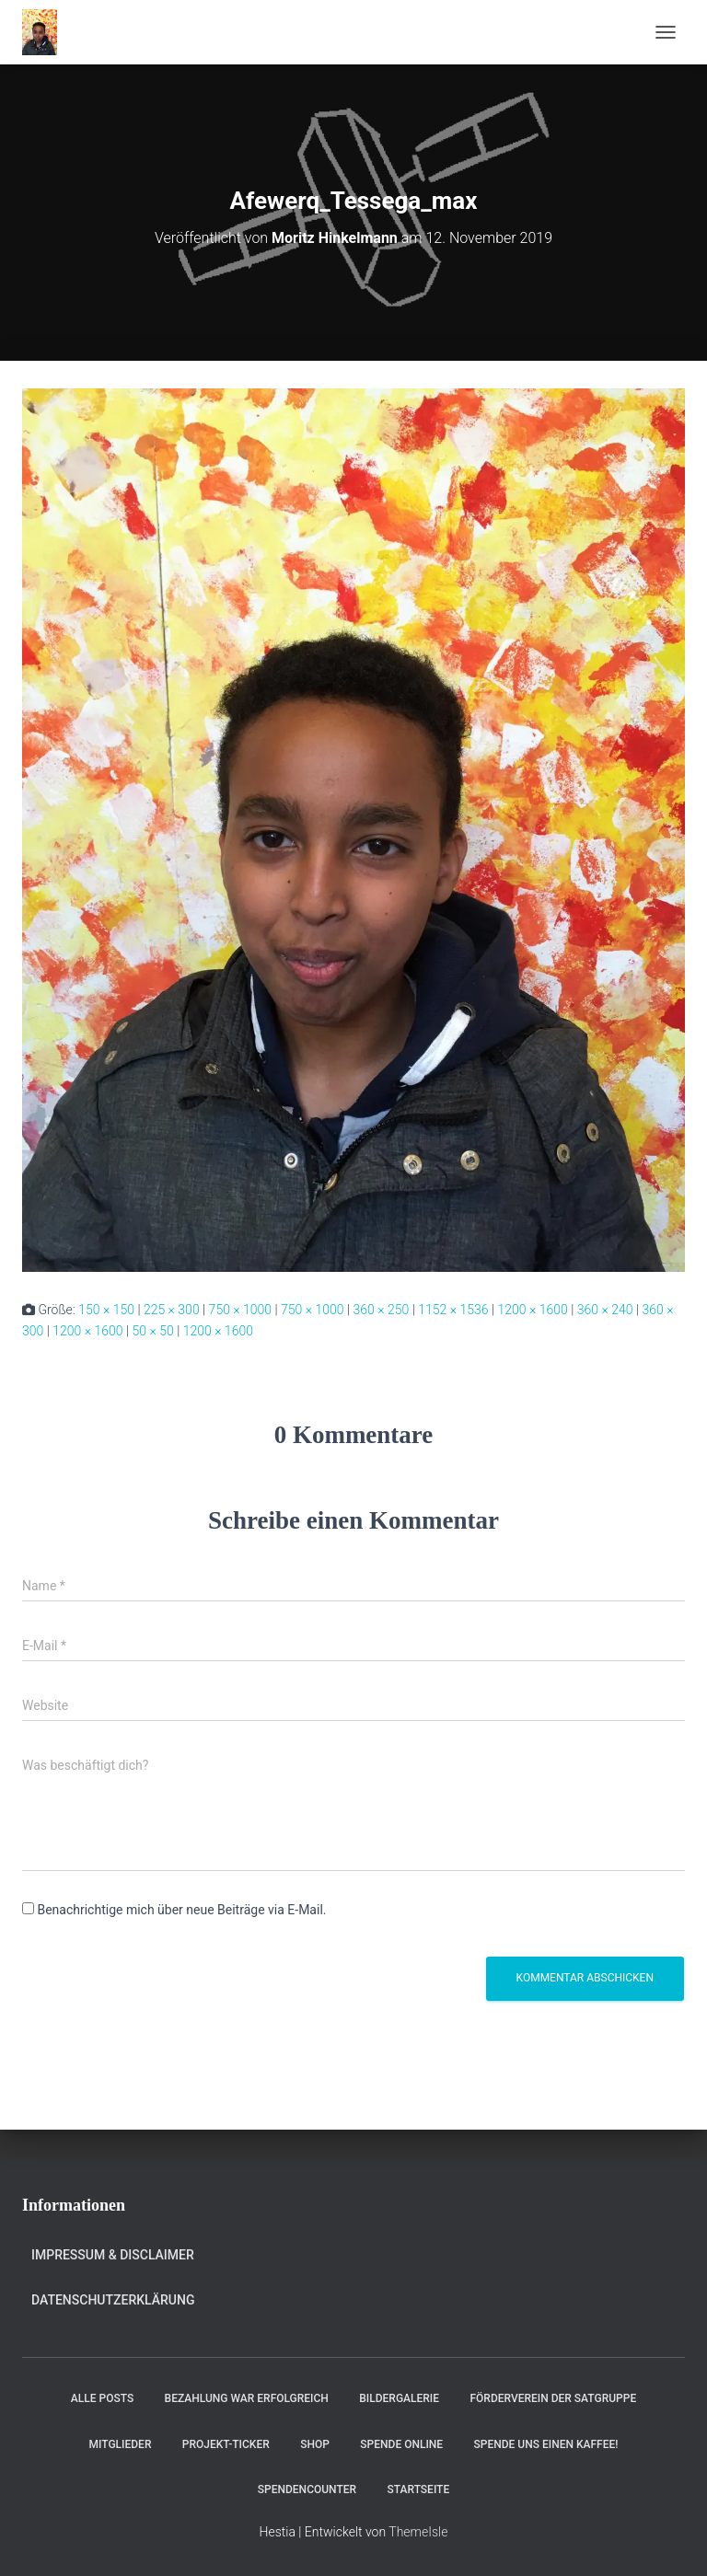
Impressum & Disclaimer (112, 2254)
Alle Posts (102, 2398)
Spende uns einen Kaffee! (546, 2444)
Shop (315, 2444)
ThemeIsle (417, 2531)
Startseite (419, 2489)
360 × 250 (382, 1309)
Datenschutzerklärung (112, 2300)
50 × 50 (152, 1330)
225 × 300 (172, 1309)
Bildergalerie (399, 2398)
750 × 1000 (240, 1309)
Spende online (401, 2444)
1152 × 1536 (453, 1309)
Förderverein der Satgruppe (552, 2398)
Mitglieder (120, 2444)
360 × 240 (605, 1309)
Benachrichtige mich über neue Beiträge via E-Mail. (181, 1909)
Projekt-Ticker (226, 2444)
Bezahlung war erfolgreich (247, 2398)
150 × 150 (106, 1309)
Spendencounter (307, 2489)
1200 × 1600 (532, 1309)
